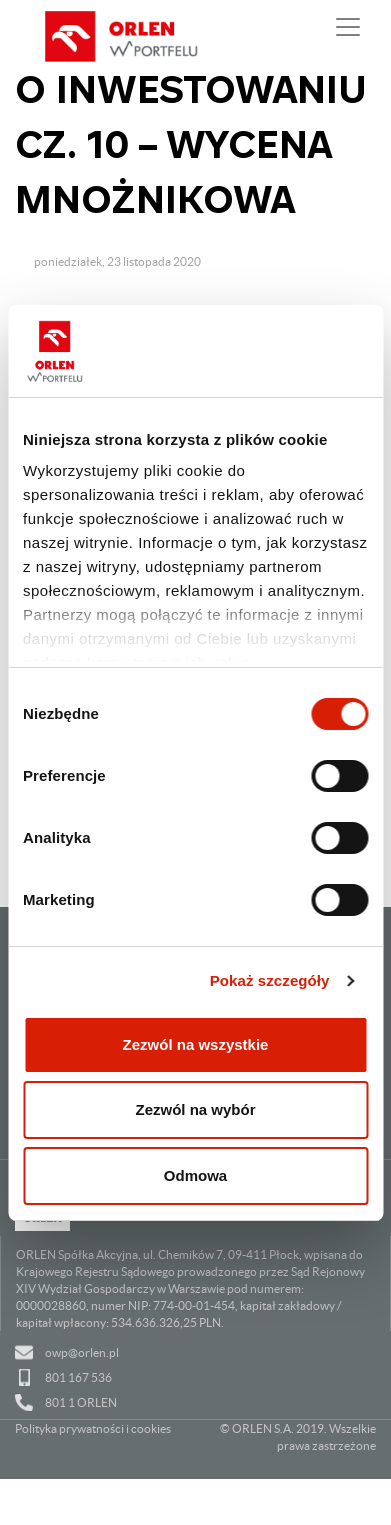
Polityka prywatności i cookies (93, 1428)
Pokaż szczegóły (270, 980)
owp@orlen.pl (82, 1352)
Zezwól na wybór (195, 1109)
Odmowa (195, 1175)
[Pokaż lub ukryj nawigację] (348, 27)
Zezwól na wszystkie (196, 1044)
